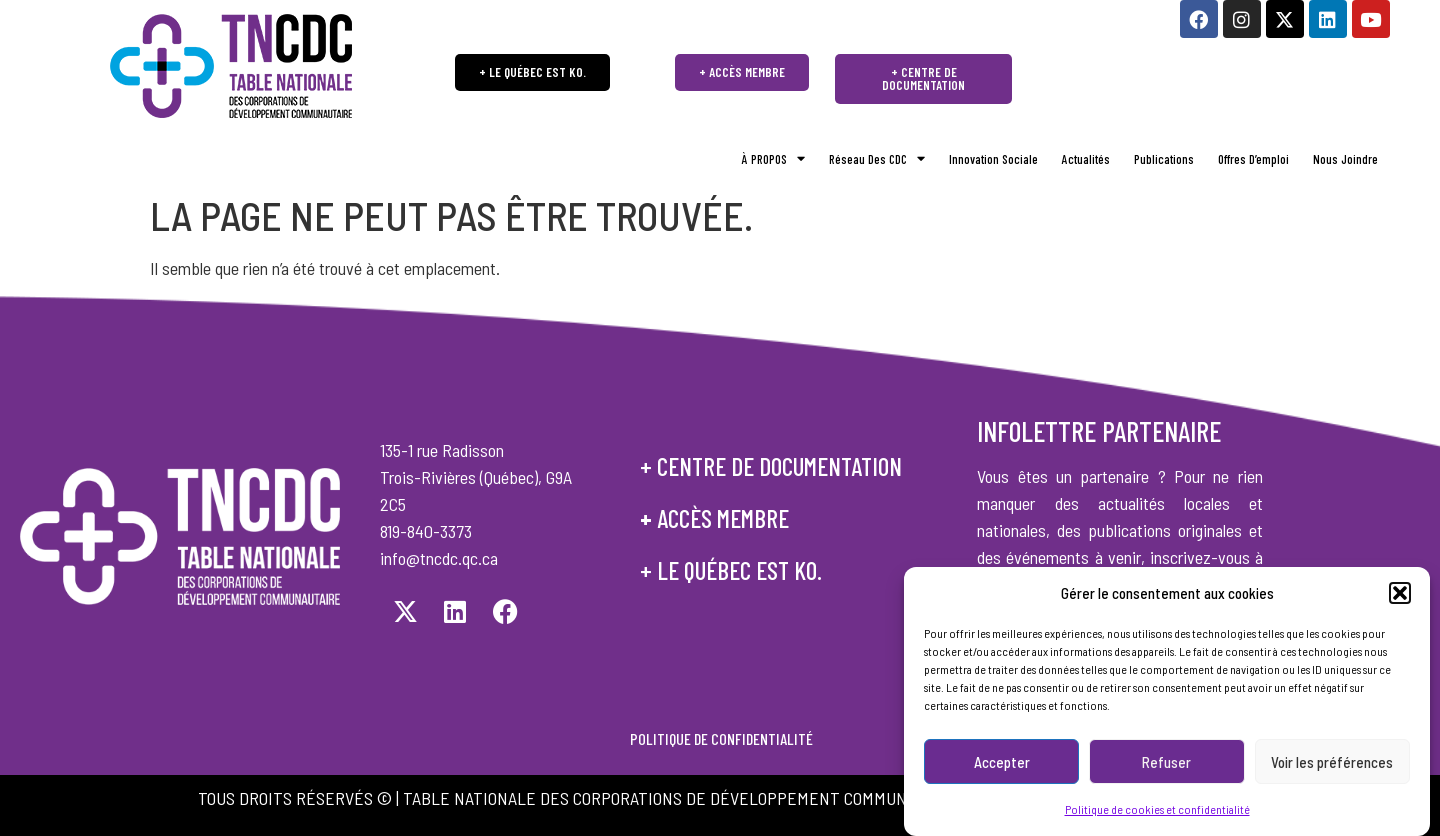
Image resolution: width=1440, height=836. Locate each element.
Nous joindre (1345, 159)
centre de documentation (779, 466)
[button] (1400, 601)
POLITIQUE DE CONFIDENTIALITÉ (720, 738)
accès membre (723, 518)
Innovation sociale (993, 159)
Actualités (1086, 159)
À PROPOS (773, 159)
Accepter (1002, 770)
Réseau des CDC (877, 159)
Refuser (1166, 770)
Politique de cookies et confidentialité (1157, 817)
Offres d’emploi (1253, 159)
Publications (1164, 159)
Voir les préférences (1332, 770)
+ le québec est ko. (731, 570)
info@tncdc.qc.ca (439, 558)
